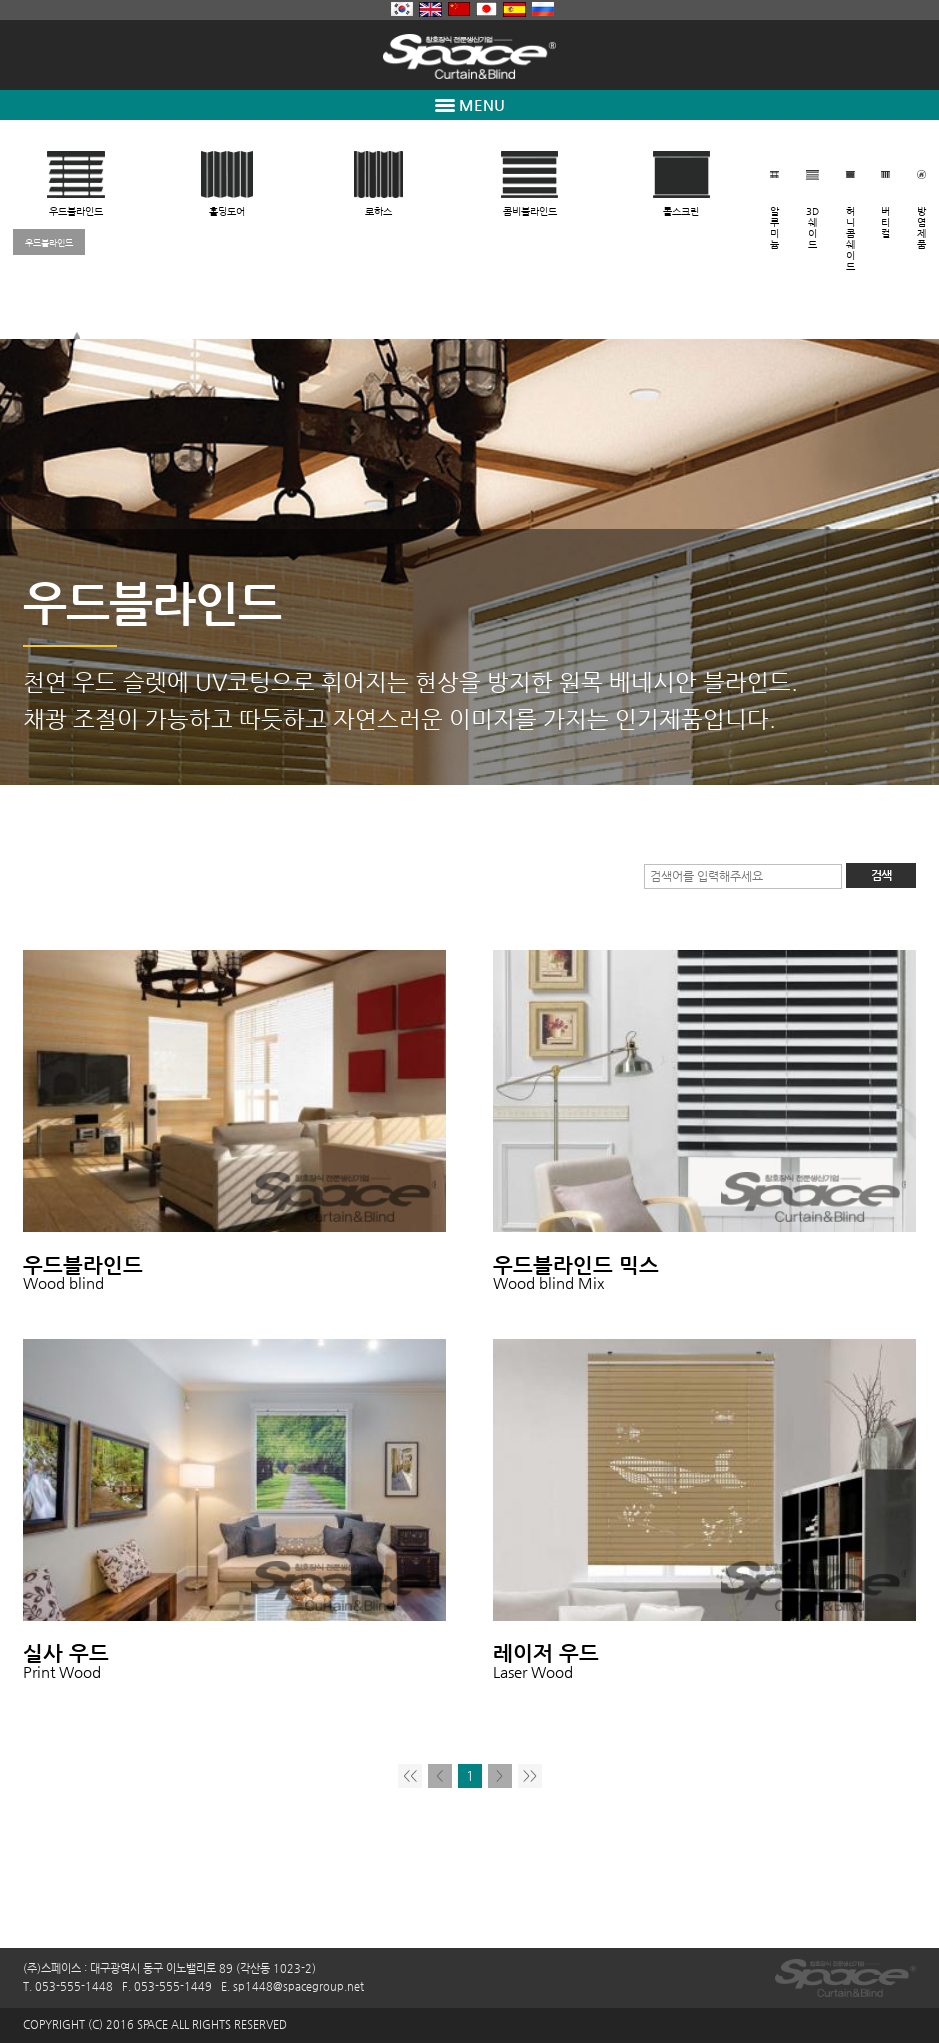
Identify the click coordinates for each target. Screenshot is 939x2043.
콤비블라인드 (530, 211)
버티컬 (885, 222)
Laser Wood (533, 1672)
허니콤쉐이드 (850, 239)
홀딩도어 (227, 211)
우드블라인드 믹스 (576, 1265)
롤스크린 (681, 211)
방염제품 (921, 228)
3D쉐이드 (812, 228)
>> (530, 1775)
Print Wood (62, 1672)
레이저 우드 (546, 1653)
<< (410, 1775)
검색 (881, 875)
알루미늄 (774, 228)
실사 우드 (66, 1653)
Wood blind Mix (549, 1283)
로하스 (378, 211)
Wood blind (63, 1283)
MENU (470, 104)
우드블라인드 (76, 211)
